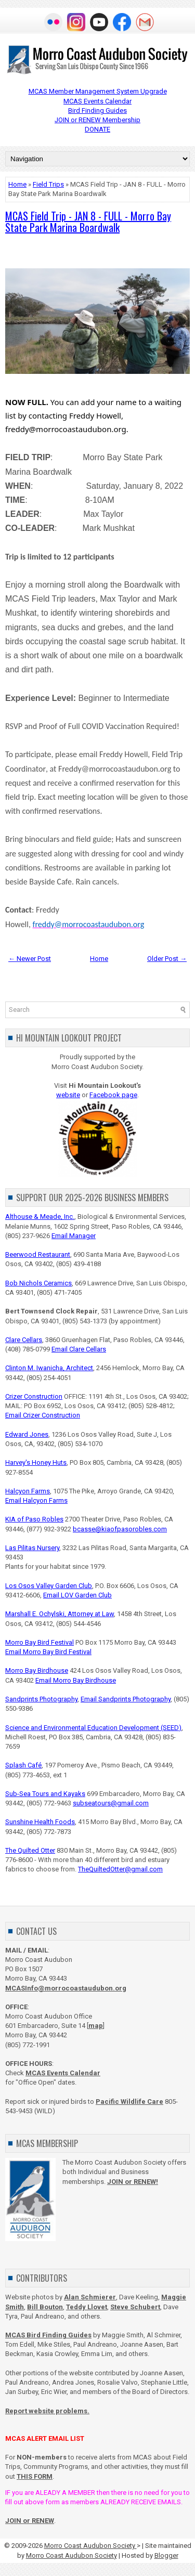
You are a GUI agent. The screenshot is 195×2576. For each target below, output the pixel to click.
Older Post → (167, 958)
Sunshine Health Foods (40, 1822)
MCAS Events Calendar (97, 101)
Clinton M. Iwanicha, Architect (49, 1368)
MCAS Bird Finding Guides (48, 2335)
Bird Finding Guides (97, 110)
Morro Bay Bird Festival (39, 1642)
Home (17, 184)
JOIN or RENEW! (132, 2181)
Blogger (166, 2555)
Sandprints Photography (41, 1699)
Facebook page (113, 1095)
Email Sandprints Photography (126, 1699)
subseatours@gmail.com (111, 1803)
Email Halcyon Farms (36, 1500)
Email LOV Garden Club (77, 1595)
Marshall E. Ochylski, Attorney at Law (59, 1614)
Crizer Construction (33, 1396)
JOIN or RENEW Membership (97, 120)
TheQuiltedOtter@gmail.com (120, 1869)
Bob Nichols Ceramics (38, 1283)
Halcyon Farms (27, 1491)
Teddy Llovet (86, 2307)
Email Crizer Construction (42, 1415)
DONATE (97, 129)
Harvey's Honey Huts (36, 1462)
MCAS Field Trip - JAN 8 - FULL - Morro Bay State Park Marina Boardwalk (88, 221)
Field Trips (48, 184)
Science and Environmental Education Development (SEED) (93, 1728)
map (95, 2025)
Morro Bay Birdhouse (36, 1670)
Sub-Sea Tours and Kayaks (45, 1794)
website (68, 1095)
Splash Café (23, 1765)
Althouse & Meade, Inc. (39, 1216)
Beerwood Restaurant (37, 1254)
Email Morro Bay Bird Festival (48, 1652)
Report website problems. (47, 2411)
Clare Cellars (23, 1340)
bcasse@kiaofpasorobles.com (120, 1529)
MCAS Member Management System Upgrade (98, 91)
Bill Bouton (45, 2307)
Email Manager (73, 1236)
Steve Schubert (135, 2307)
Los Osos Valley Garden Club (48, 1586)
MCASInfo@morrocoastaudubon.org (65, 1988)
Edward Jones (26, 1434)
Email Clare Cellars (78, 1349)
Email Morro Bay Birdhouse (75, 1680)
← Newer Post (29, 958)
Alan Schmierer (90, 2297)
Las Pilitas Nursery (32, 1548)
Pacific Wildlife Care (129, 2101)
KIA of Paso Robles (34, 1519)
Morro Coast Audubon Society (90, 2545)
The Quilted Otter (30, 1850)
